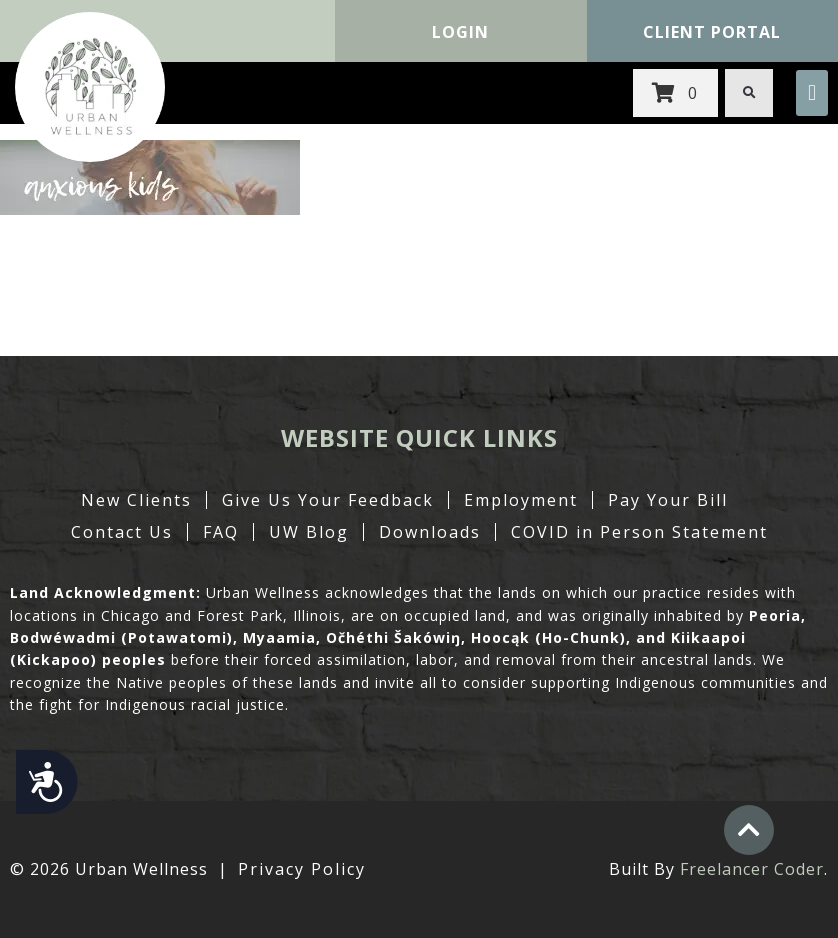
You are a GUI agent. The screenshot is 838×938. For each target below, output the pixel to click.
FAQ (221, 532)
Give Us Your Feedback (328, 500)
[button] (812, 93)
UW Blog (309, 532)
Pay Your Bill (668, 500)
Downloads (430, 532)
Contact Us (122, 532)
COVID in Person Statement (639, 532)
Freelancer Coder (752, 869)
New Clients (136, 500)
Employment (521, 500)
